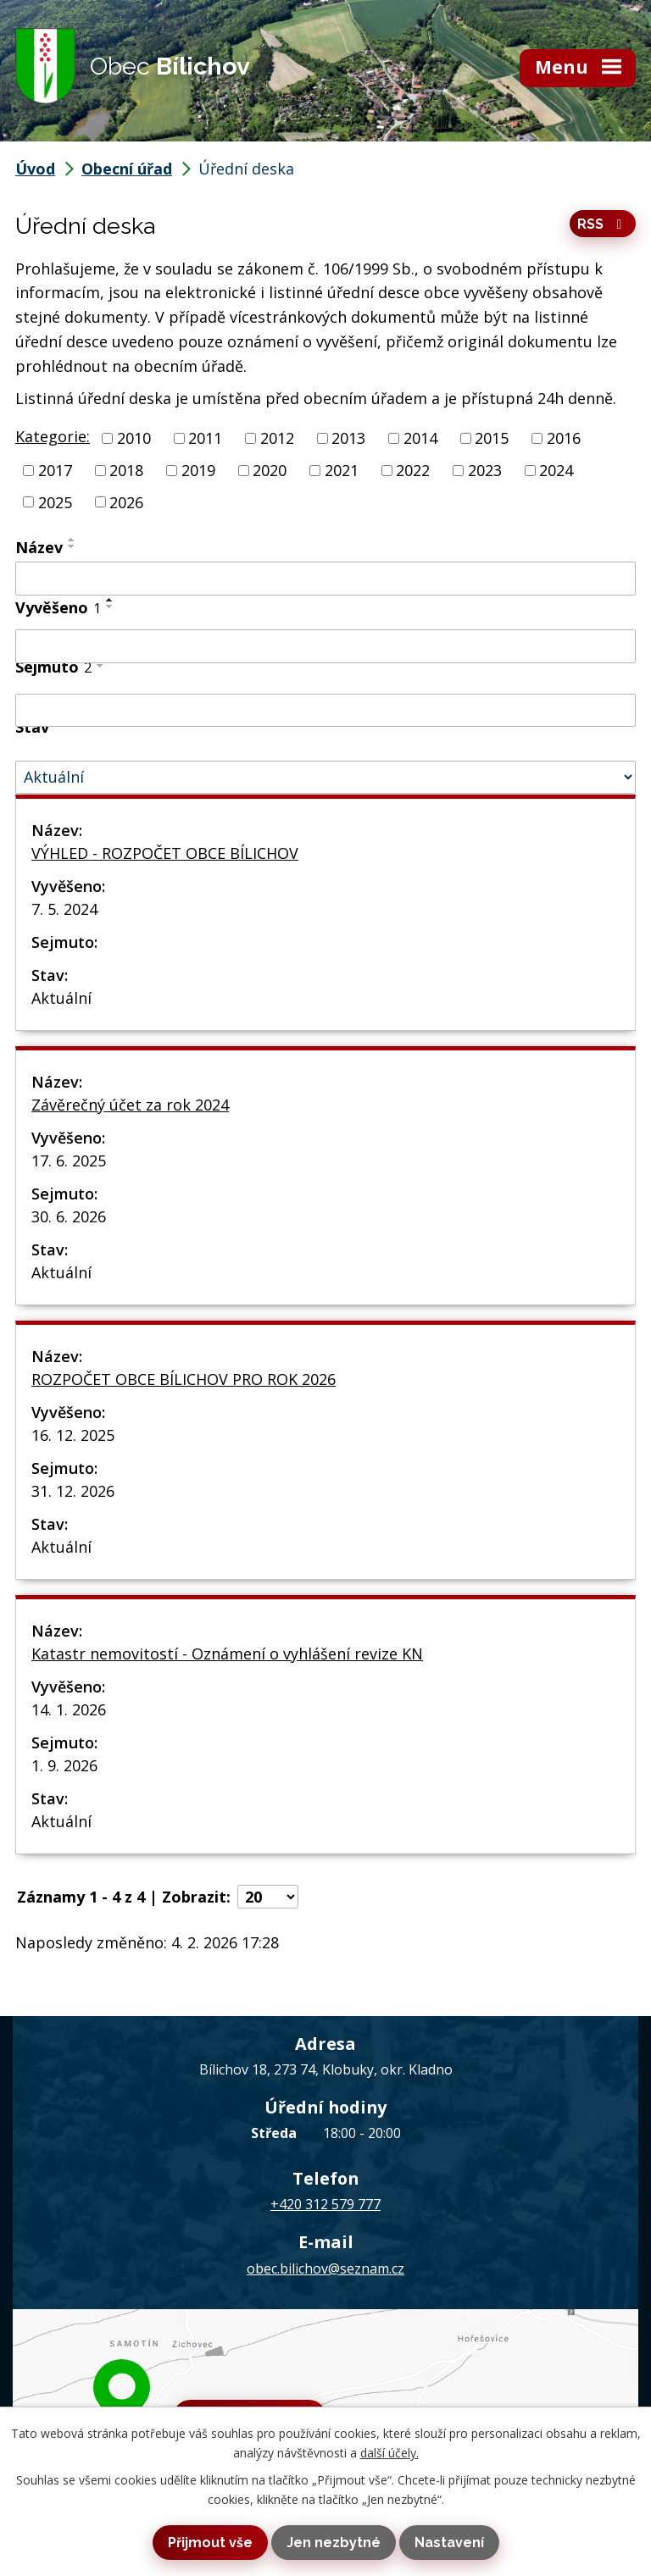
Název (39, 547)
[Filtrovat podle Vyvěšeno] (325, 646)
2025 (55, 501)
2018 (126, 470)
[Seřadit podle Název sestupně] (72, 546)
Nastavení (449, 2542)
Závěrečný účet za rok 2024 (130, 1104)
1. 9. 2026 (64, 1765)
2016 (564, 438)
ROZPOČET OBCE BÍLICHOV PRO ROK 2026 (183, 1379)
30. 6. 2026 (68, 1216)
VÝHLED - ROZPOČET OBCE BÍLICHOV (164, 853)
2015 (492, 438)
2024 (556, 470)
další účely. (389, 2453)
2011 (205, 438)
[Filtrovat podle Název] (325, 579)
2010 (134, 438)
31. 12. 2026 (72, 1491)
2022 (413, 470)
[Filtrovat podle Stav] (325, 777)
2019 (198, 470)
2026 (126, 501)
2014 (420, 438)
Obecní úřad (126, 168)
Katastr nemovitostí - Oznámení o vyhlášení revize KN (227, 1653)
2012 (277, 438)
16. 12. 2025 (72, 1435)
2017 (55, 470)
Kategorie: (52, 436)
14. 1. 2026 (68, 1709)
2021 (342, 470)
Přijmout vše (210, 2542)
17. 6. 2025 (68, 1160)
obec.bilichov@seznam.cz (325, 2268)
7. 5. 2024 (64, 909)
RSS (602, 224)
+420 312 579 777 (325, 2204)
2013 (348, 438)
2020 (270, 470)
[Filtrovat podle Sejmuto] (325, 711)
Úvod (35, 168)
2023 (485, 470)
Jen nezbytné (334, 2542)
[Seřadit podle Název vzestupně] (72, 539)
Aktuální (61, 998)
